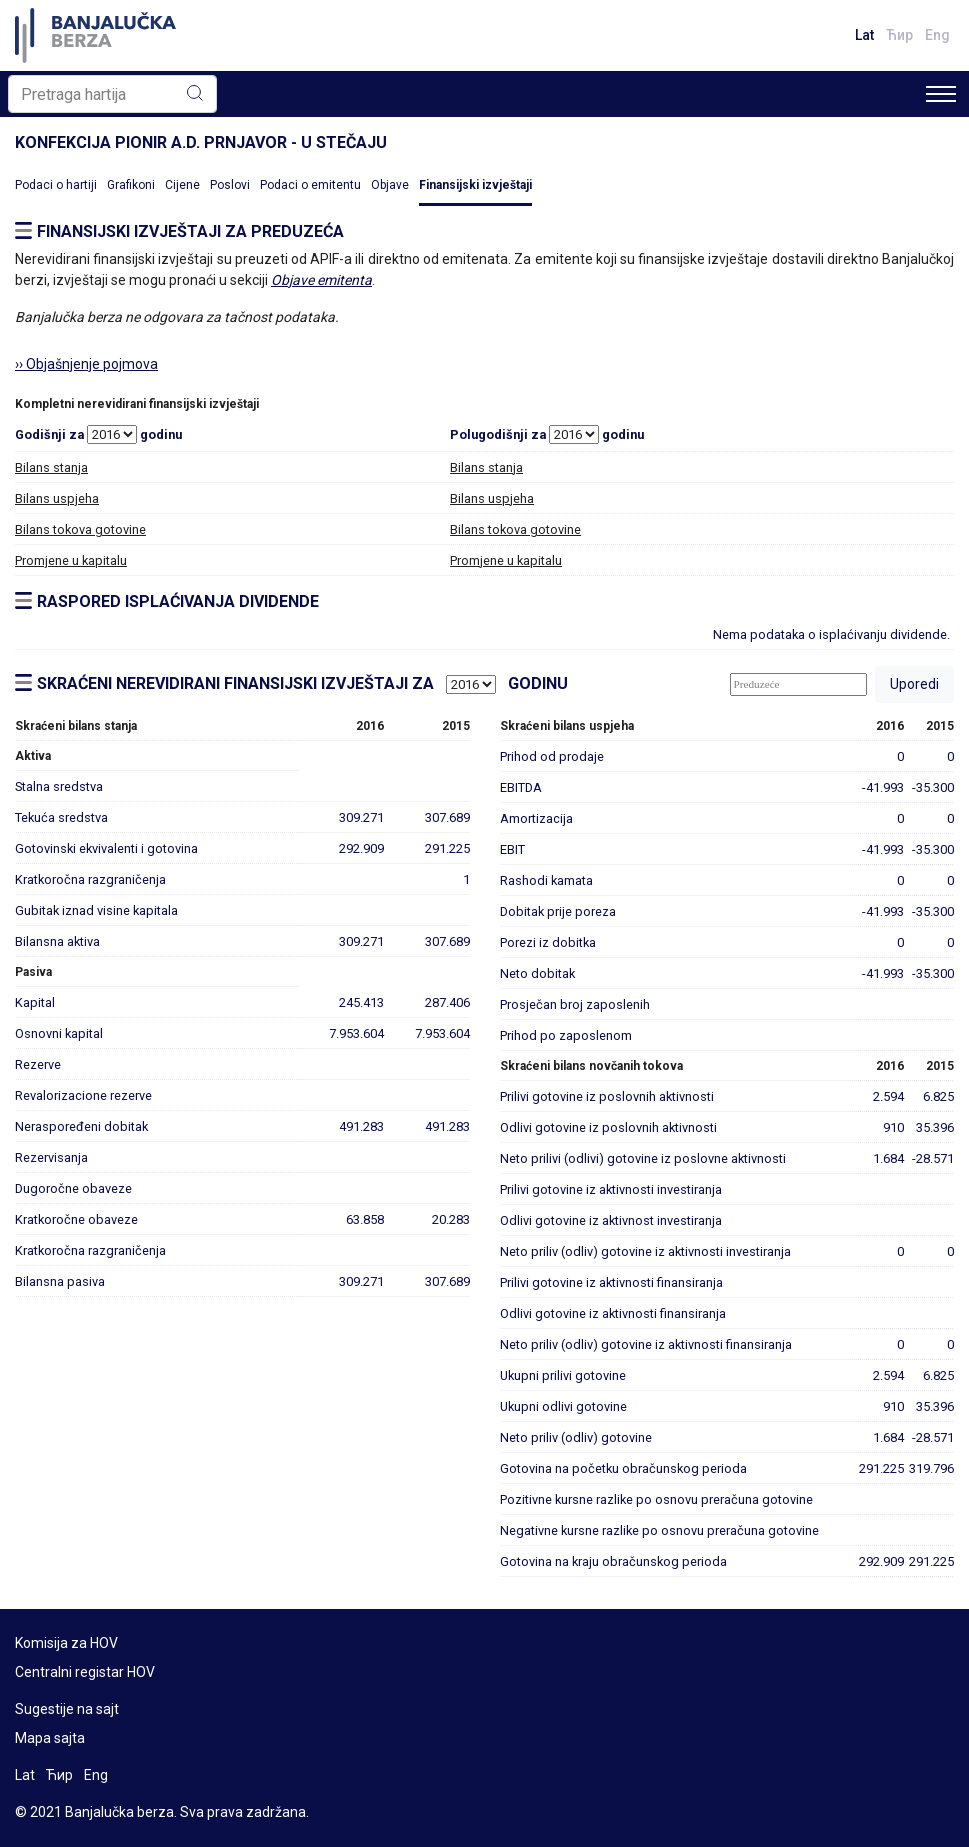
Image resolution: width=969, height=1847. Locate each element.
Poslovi (230, 185)
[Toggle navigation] (941, 94)
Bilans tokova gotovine (80, 529)
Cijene (182, 185)
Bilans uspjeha (57, 498)
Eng (937, 35)
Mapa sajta (50, 1738)
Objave (390, 185)
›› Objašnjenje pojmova (86, 364)
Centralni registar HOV (85, 1672)
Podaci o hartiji (56, 185)
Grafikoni (131, 185)
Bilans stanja (51, 467)
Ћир (899, 35)
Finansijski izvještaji (475, 185)
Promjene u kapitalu (71, 560)
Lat (864, 35)
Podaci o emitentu (310, 185)
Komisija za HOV (66, 1643)
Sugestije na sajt (67, 1709)
